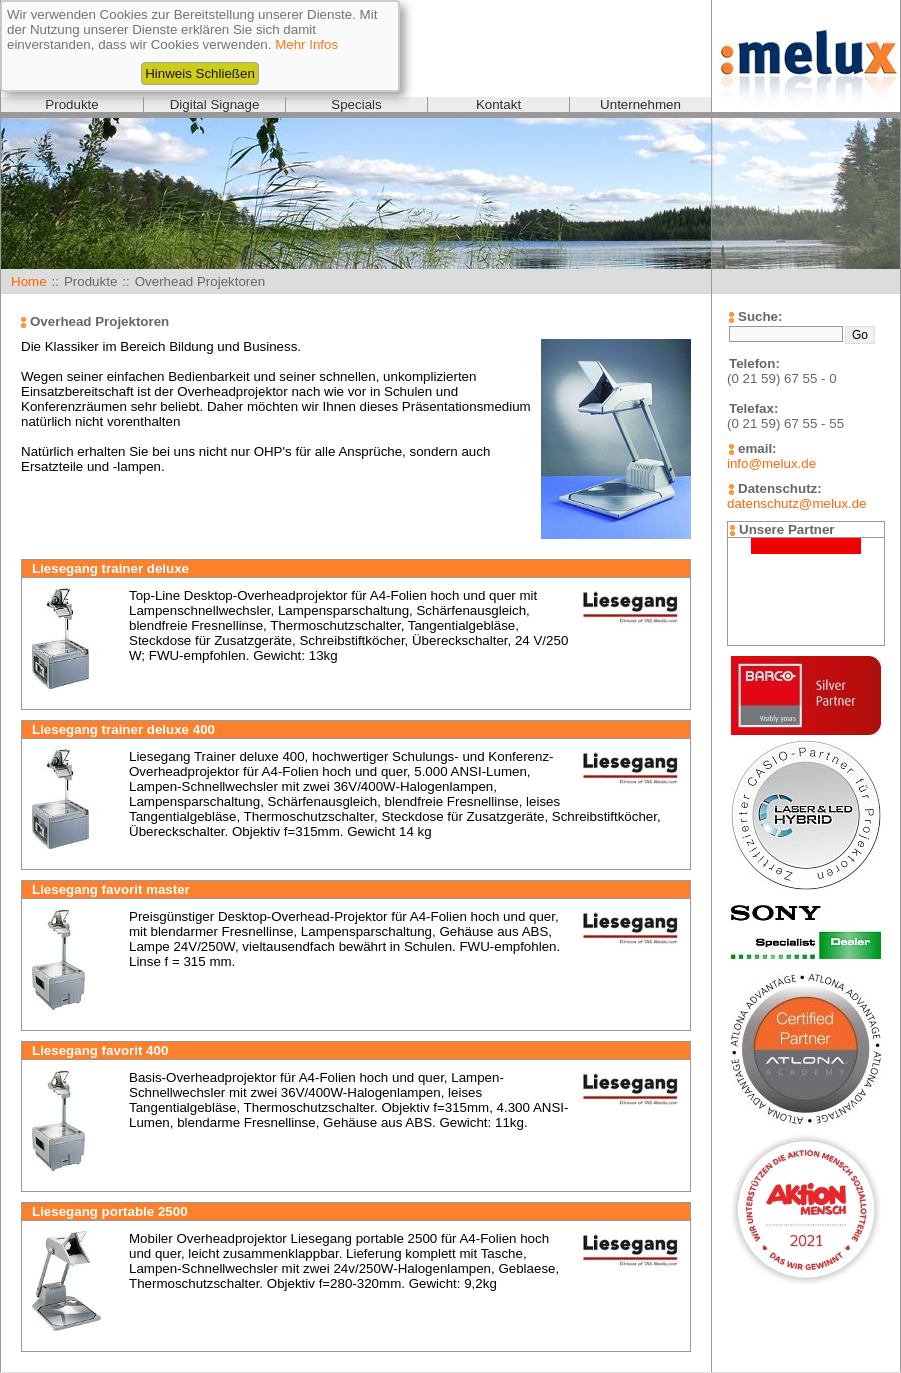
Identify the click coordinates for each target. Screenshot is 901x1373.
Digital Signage (215, 104)
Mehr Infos (306, 44)
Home (29, 281)
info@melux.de (771, 463)
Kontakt (498, 104)
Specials (356, 104)
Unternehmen (640, 104)
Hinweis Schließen (200, 73)
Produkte (71, 104)
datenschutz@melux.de (796, 503)
